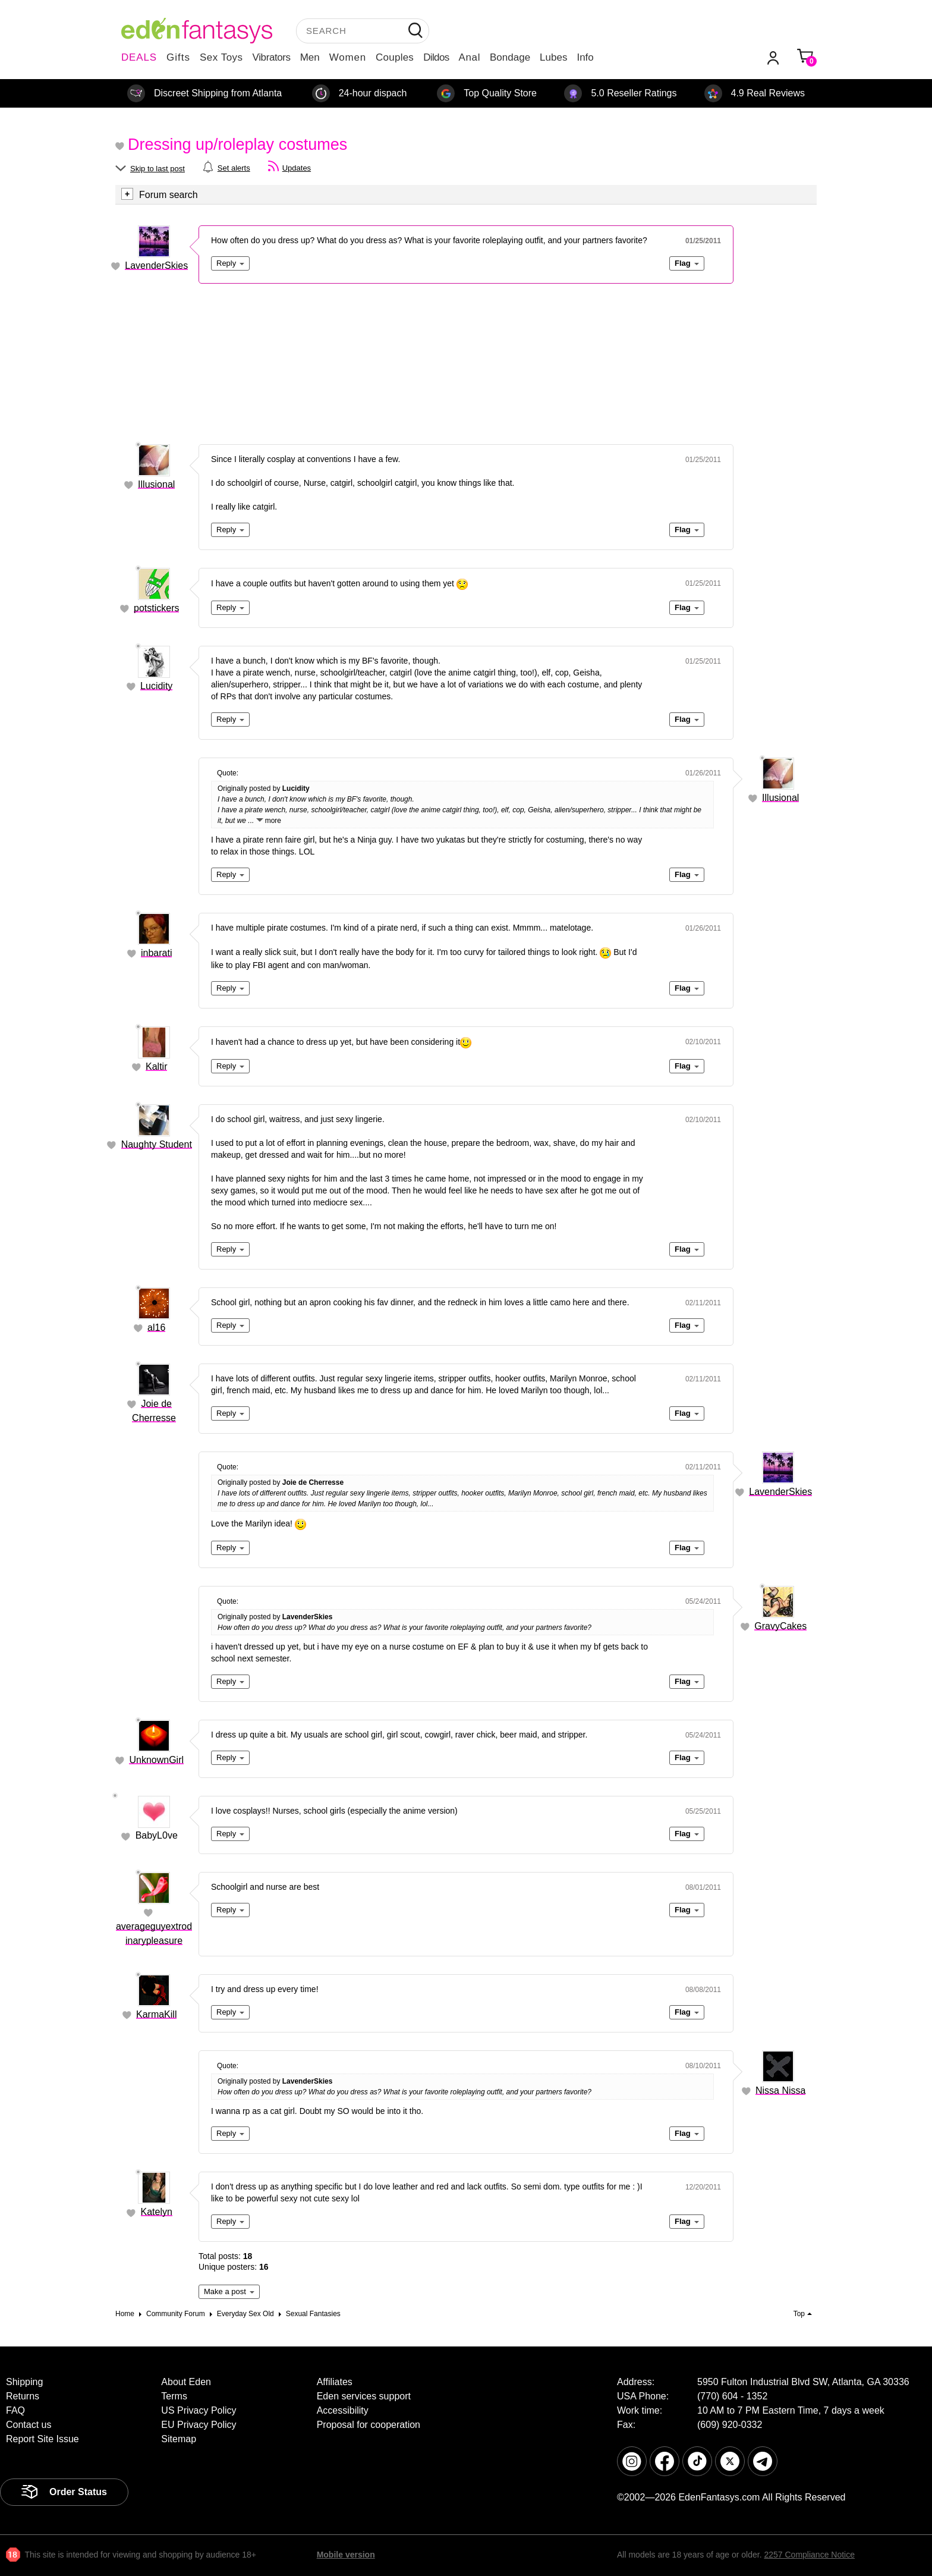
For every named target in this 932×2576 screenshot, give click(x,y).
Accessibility (343, 2410)
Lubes (553, 57)
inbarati (156, 953)
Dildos (436, 57)
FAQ (15, 2410)
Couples (395, 57)
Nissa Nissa (780, 2090)
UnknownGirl (156, 1760)
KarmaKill (156, 2014)
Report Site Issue (42, 2439)
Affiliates (334, 2382)
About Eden (186, 2382)
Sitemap (178, 2439)
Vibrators (272, 57)
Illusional (156, 484)
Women (347, 57)
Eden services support (364, 2396)
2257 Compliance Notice (809, 2554)
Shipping (24, 2382)
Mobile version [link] (346, 2554)
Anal (469, 57)
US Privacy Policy (198, 2410)
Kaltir (156, 1066)
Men (310, 57)
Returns (22, 2396)
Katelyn (156, 2212)
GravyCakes (780, 1626)
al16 (156, 1327)
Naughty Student (156, 1144)
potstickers (156, 608)
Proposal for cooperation (368, 2425)
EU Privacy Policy (198, 2425)
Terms (174, 2396)
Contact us (28, 2425)
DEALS (139, 57)
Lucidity (156, 686)
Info (585, 57)
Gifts (178, 57)
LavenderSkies (156, 265)
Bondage (510, 57)
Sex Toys (221, 57)
